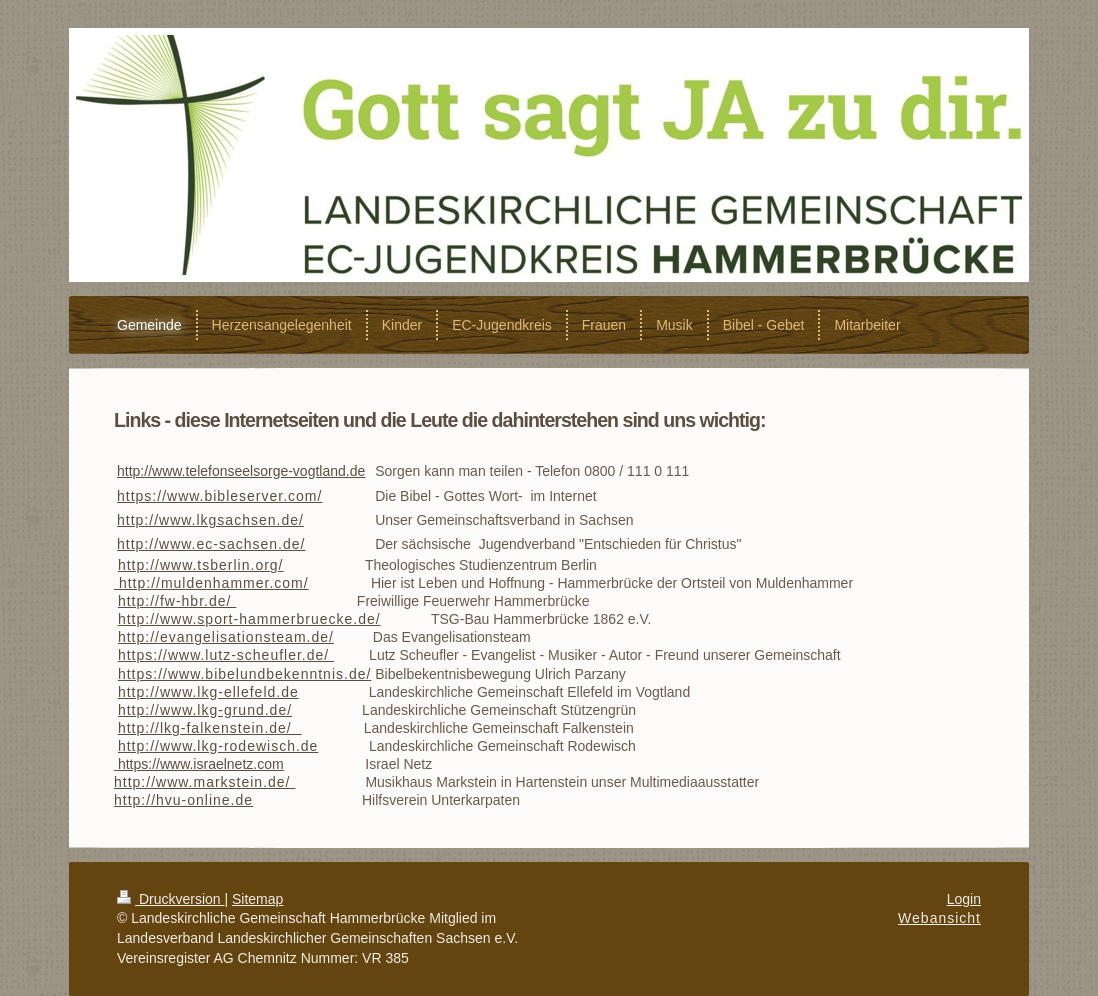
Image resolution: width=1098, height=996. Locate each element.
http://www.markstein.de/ (204, 782)
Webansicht (939, 918)
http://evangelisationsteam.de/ (226, 637)
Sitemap (257, 899)
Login (964, 899)
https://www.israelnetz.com (201, 764)
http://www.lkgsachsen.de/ (210, 520)
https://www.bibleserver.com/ (219, 496)
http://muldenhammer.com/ (211, 583)
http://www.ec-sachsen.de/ (211, 544)
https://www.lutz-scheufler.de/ (226, 655)
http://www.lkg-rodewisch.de (218, 746)
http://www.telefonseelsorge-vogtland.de (241, 471)
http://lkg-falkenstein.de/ (210, 728)
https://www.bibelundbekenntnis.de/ (244, 674)
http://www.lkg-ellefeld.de (208, 692)
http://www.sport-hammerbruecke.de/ (249, 619)
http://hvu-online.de (183, 800)
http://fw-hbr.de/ (177, 601)
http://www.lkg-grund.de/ (205, 710)
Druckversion (170, 899)
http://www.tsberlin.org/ (201, 565)
